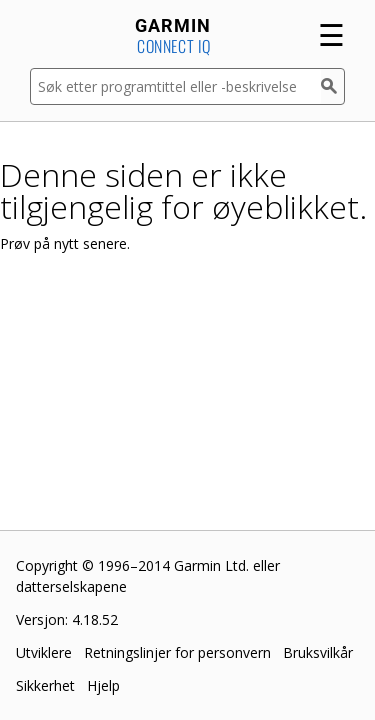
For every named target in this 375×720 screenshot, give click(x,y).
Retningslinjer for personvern (177, 652)
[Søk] (333, 86)
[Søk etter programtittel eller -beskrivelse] (175, 86)
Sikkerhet (45, 685)
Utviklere (44, 652)
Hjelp (103, 685)
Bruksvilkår (318, 652)
